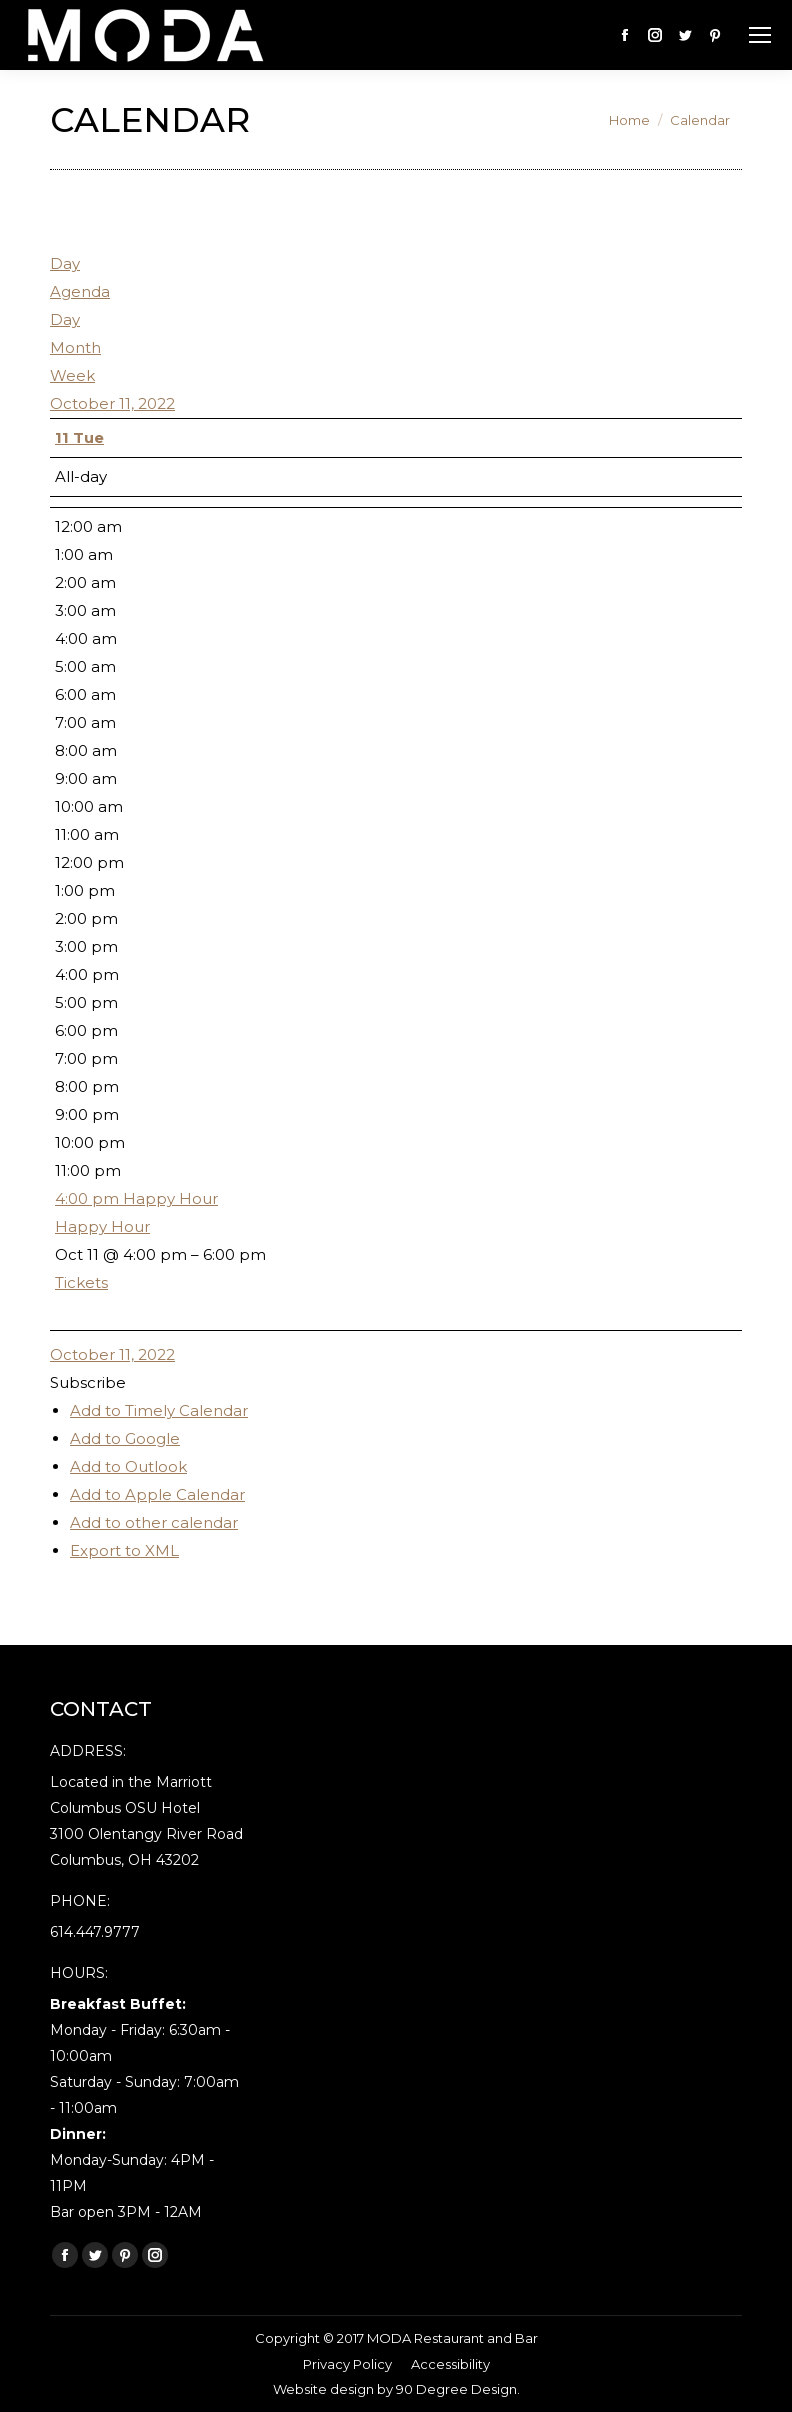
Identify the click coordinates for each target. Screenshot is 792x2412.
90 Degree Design (456, 2389)
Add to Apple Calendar (157, 1494)
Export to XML (124, 1550)
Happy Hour (102, 1226)
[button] (88, 1382)
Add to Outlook (128, 1466)
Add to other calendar (154, 1522)
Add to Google (125, 1438)
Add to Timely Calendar (159, 1410)
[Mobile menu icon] (760, 35)
